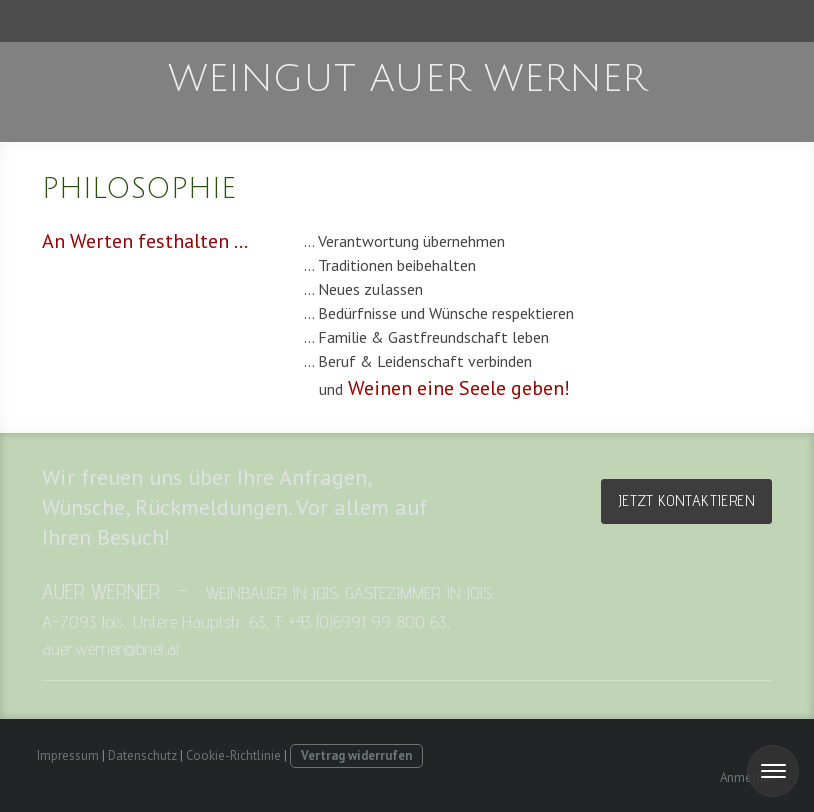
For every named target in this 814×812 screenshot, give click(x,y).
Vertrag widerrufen (356, 755)
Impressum (68, 755)
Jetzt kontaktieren (686, 500)
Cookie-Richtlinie (233, 755)
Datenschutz (142, 755)
